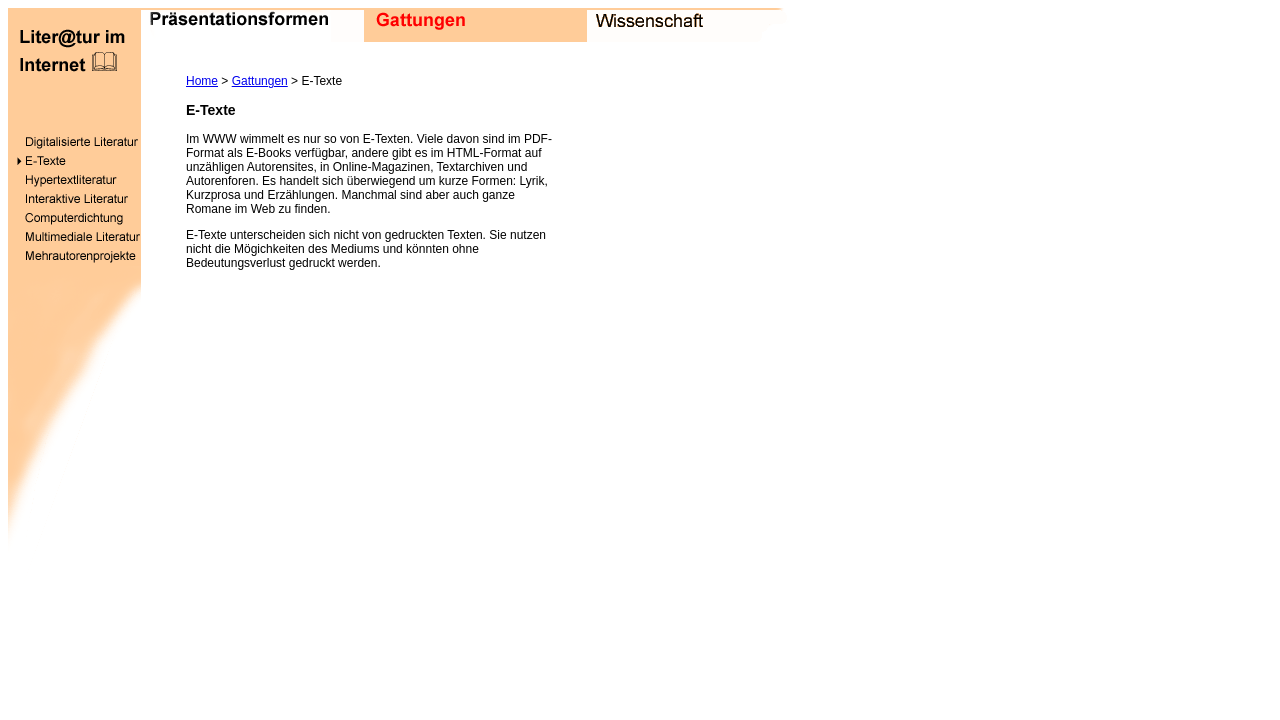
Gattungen (260, 81)
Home (202, 81)
